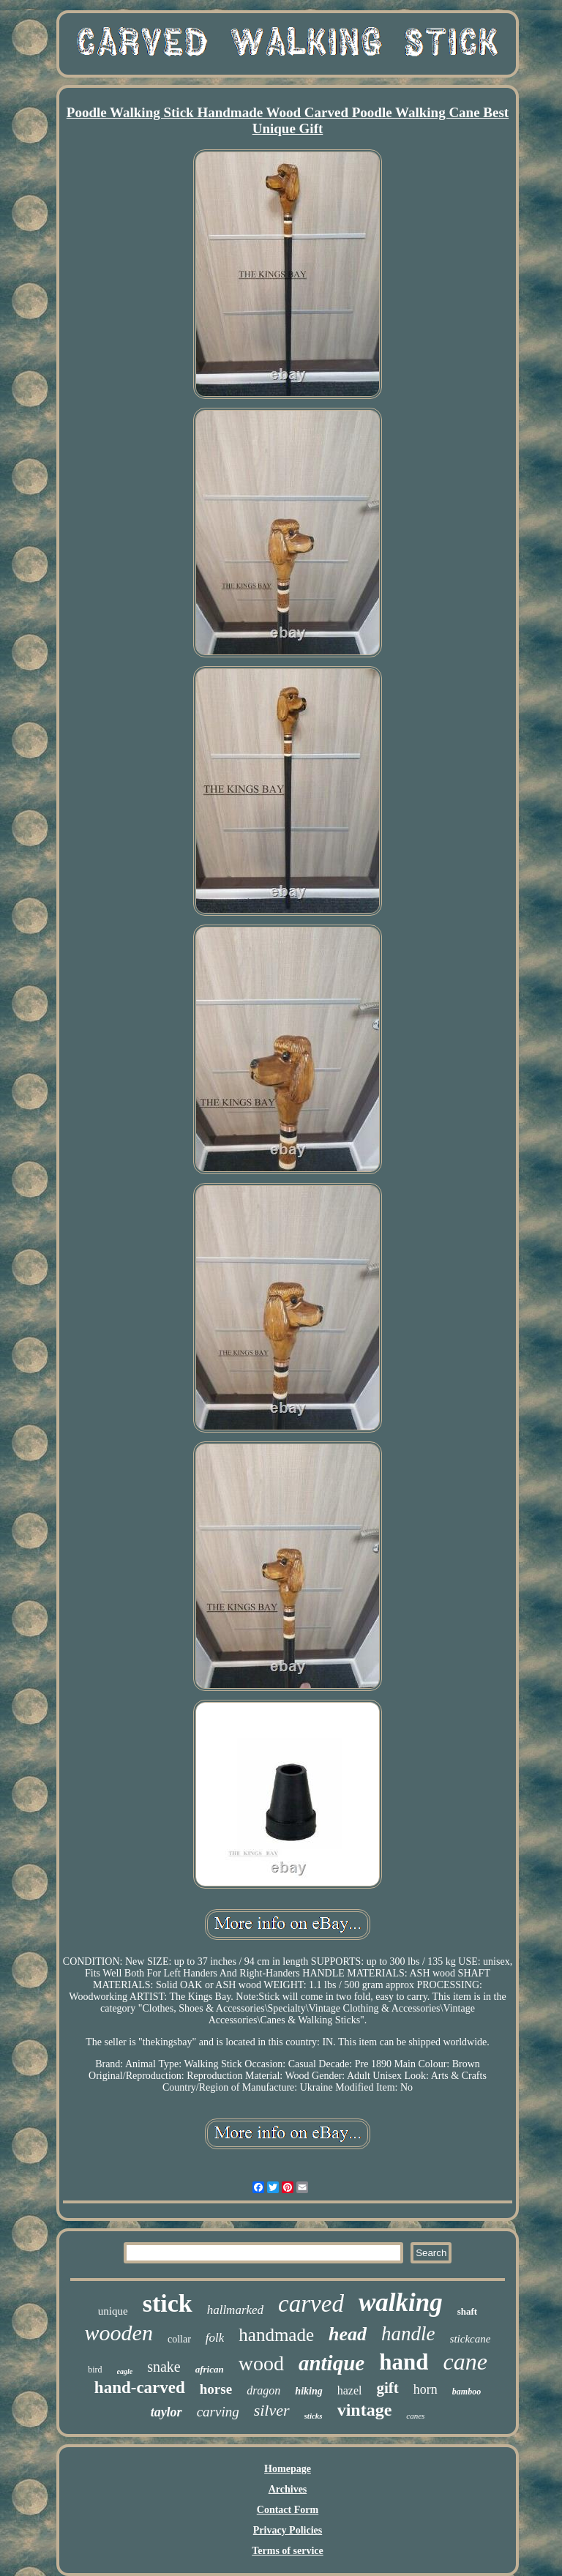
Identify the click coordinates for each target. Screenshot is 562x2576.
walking (401, 2302)
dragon (263, 2390)
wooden (119, 2333)
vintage (364, 2409)
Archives (288, 2489)
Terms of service (287, 2550)
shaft (467, 2311)
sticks (313, 2415)
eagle (125, 2371)
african (209, 2369)
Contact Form (287, 2509)
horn (425, 2389)
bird (95, 2369)
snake (164, 2367)
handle (408, 2334)
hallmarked (235, 2310)
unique (113, 2311)
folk (215, 2338)
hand (403, 2362)
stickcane (470, 2339)
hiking (308, 2391)
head (348, 2334)
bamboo (466, 2391)
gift (387, 2388)
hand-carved (139, 2387)
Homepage (287, 2468)
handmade (276, 2335)
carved (311, 2304)
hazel (349, 2390)
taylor (166, 2412)
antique (331, 2363)
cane (465, 2361)
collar (179, 2339)
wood (261, 2363)
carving (218, 2411)
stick (167, 2303)
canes (415, 2415)
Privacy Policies (287, 2530)
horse (216, 2389)
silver (272, 2410)
